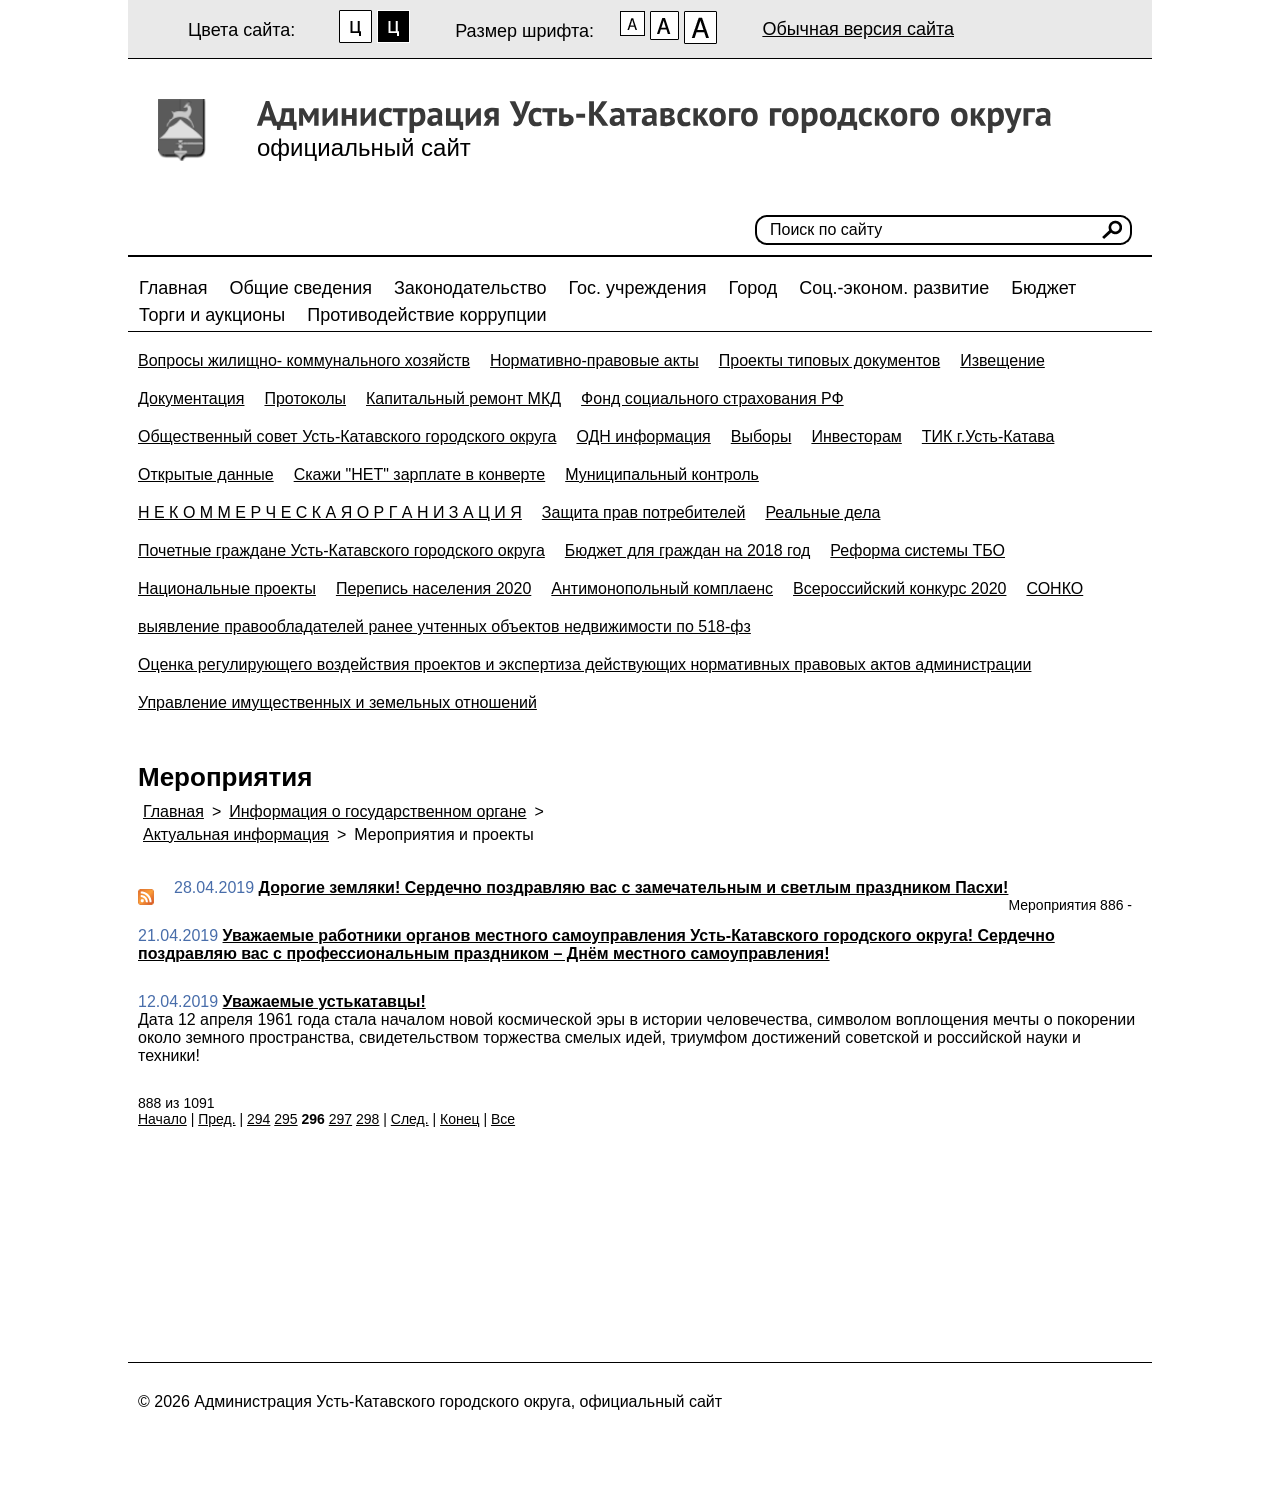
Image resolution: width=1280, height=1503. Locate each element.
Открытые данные (206, 474)
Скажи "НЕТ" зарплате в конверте (420, 474)
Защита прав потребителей (644, 512)
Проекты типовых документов (829, 360)
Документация (191, 398)
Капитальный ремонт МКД (463, 398)
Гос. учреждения (638, 288)
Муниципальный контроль (662, 474)
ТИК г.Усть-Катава (988, 436)
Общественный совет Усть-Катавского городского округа (347, 436)
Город (753, 288)
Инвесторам (856, 436)
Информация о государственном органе (377, 811)
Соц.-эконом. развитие (894, 288)
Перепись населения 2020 (433, 588)
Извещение (1002, 360)
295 (285, 1119)
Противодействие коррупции (426, 315)
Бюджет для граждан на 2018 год (688, 550)
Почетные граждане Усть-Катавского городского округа (341, 550)
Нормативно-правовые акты (594, 360)
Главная (173, 288)
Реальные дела (822, 512)
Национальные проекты (227, 588)
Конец (459, 1119)
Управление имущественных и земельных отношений (337, 702)
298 (367, 1119)
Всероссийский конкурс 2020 (899, 588)
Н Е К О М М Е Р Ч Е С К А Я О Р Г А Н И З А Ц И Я (330, 512)
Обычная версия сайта (858, 29)
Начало (162, 1119)
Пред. (216, 1119)
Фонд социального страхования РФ (712, 398)
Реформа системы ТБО (917, 550)
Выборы (761, 436)
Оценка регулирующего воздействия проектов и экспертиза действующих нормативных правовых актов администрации (584, 664)
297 (340, 1119)
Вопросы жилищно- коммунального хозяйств (304, 360)
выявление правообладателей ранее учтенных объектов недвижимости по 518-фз (444, 626)
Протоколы (305, 398)
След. (410, 1119)
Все (503, 1119)
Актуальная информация (236, 834)
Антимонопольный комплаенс (662, 588)
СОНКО (1054, 588)
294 (258, 1119)
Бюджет (1043, 288)
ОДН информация (643, 436)
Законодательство (470, 288)
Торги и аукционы (212, 315)
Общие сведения (301, 288)
